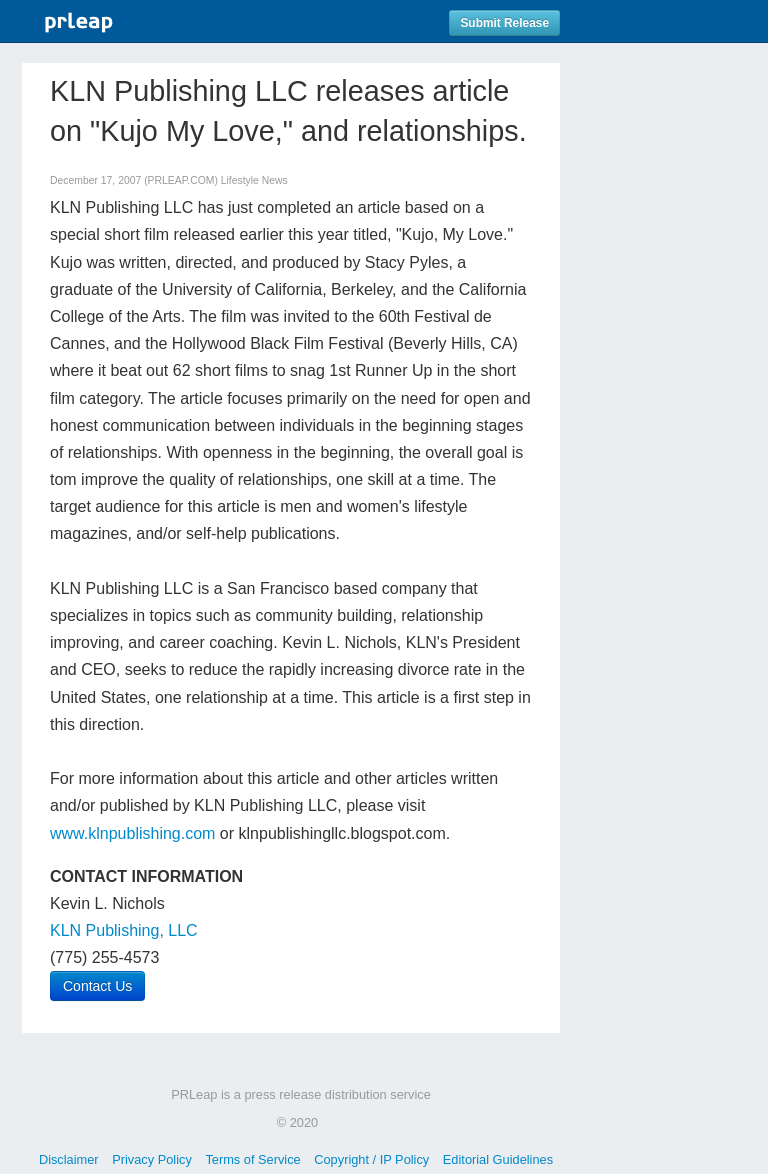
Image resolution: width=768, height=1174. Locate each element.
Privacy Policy (152, 1159)
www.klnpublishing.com (132, 833)
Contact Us (97, 986)
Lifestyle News (254, 180)
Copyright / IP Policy (371, 1159)
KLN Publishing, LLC (124, 930)
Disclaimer (69, 1159)
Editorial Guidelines (498, 1159)
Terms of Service (252, 1159)
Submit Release (504, 23)
